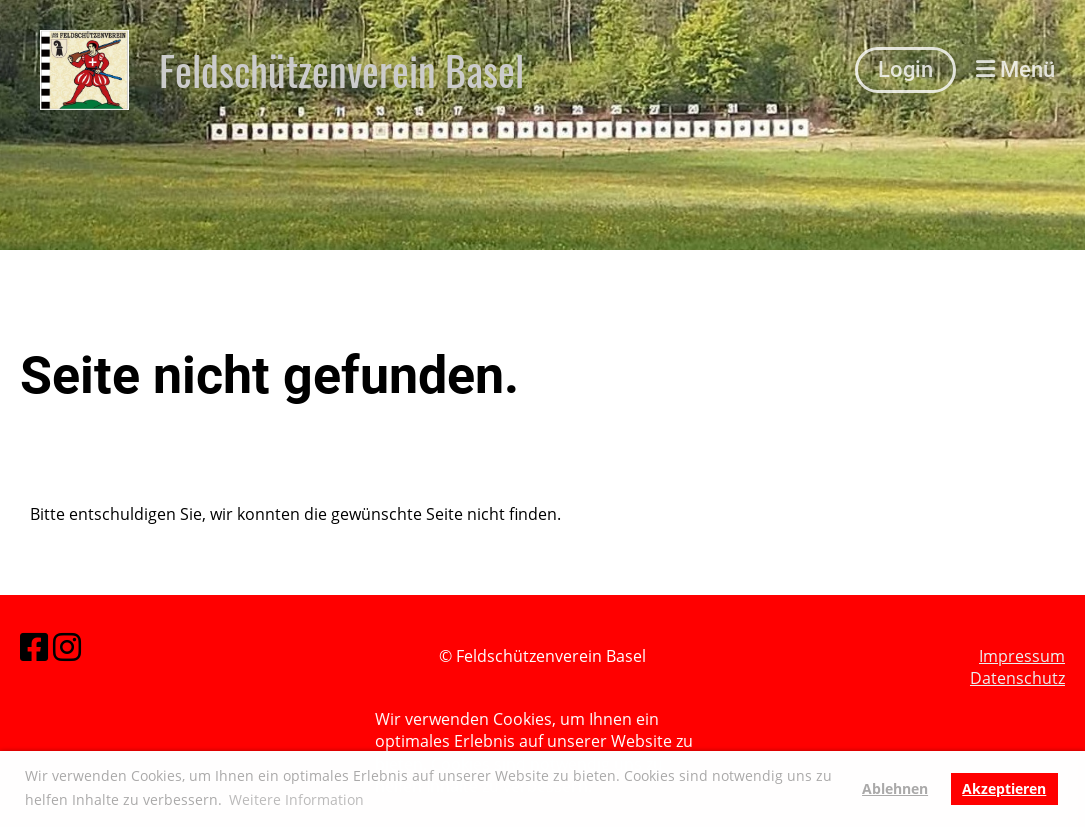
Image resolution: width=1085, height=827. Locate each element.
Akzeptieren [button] (1004, 788)
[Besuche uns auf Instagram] (67, 646)
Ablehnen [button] (895, 788)
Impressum (1022, 656)
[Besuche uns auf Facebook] (34, 646)
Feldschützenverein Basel (341, 70)
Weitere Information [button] (296, 799)
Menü (1015, 69)
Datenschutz (1017, 679)
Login (905, 69)
